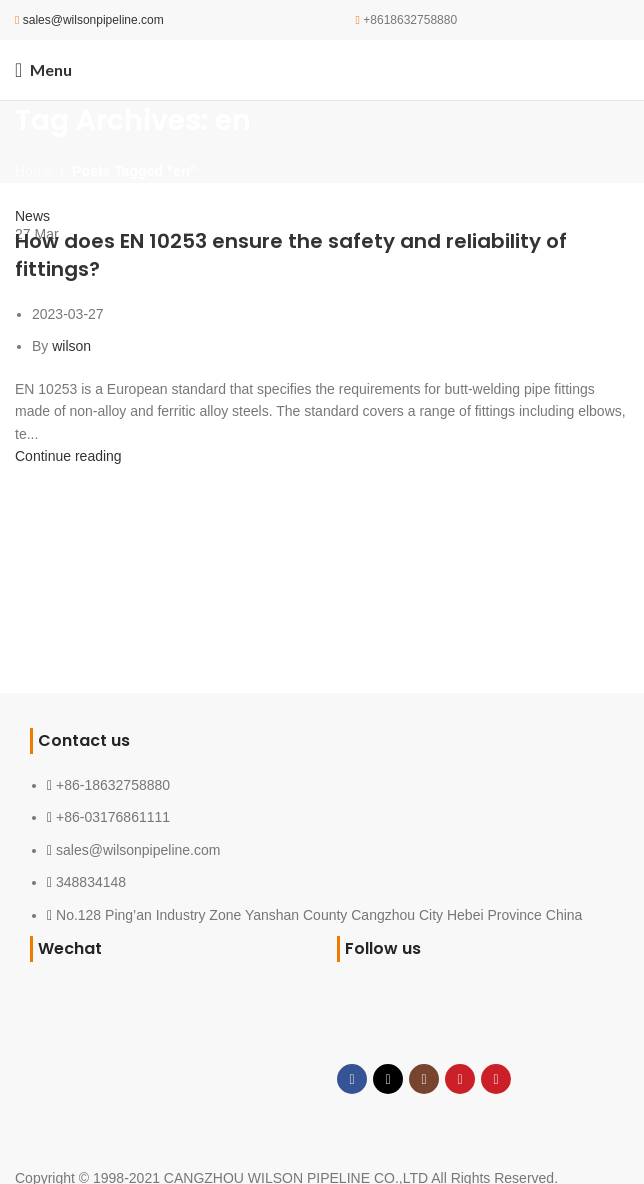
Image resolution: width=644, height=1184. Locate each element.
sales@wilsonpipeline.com (93, 20)
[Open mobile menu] (43, 70)
